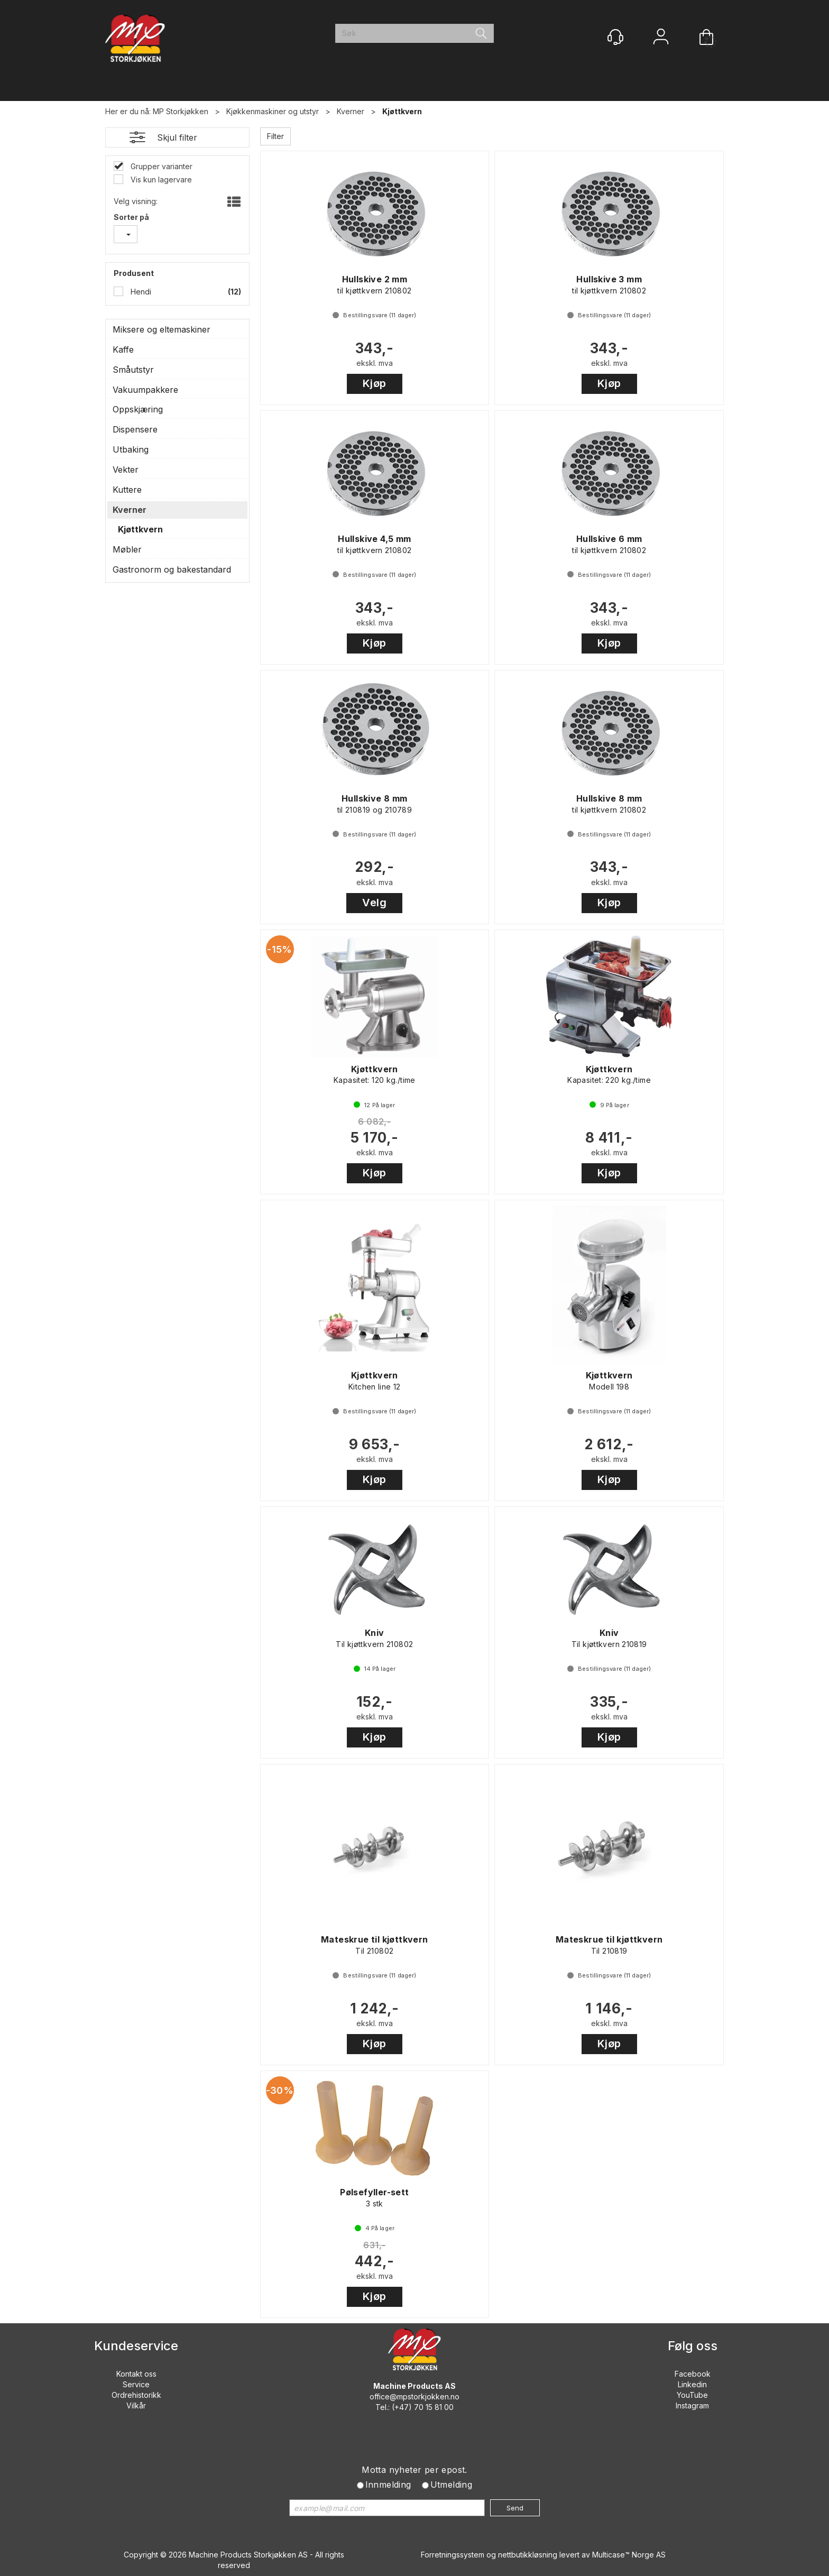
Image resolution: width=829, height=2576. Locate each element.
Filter (275, 136)
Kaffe (123, 349)
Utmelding (451, 2484)
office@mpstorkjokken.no (414, 2396)
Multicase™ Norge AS (629, 2554)
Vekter (126, 469)
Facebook (693, 2373)
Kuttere (127, 489)
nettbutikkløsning (527, 2554)
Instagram (692, 2405)
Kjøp (374, 383)
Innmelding (388, 2484)
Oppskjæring (138, 409)
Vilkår (136, 2405)
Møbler (127, 549)
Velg (374, 902)
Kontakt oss (136, 2373)
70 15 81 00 (434, 2407)
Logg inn (661, 37)
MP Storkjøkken (180, 111)
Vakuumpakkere (145, 389)
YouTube (692, 2394)
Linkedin (692, 2384)
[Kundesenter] (615, 37)
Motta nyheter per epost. (414, 2469)
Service (136, 2384)
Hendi (139, 291)
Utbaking (131, 449)
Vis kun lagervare (160, 179)
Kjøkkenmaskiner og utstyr (272, 111)
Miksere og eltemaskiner (161, 329)
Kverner (350, 111)
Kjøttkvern (402, 111)
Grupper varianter (160, 166)
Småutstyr (133, 369)
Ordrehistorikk (136, 2394)
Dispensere (135, 429)
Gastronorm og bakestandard (172, 569)
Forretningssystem (452, 2554)
